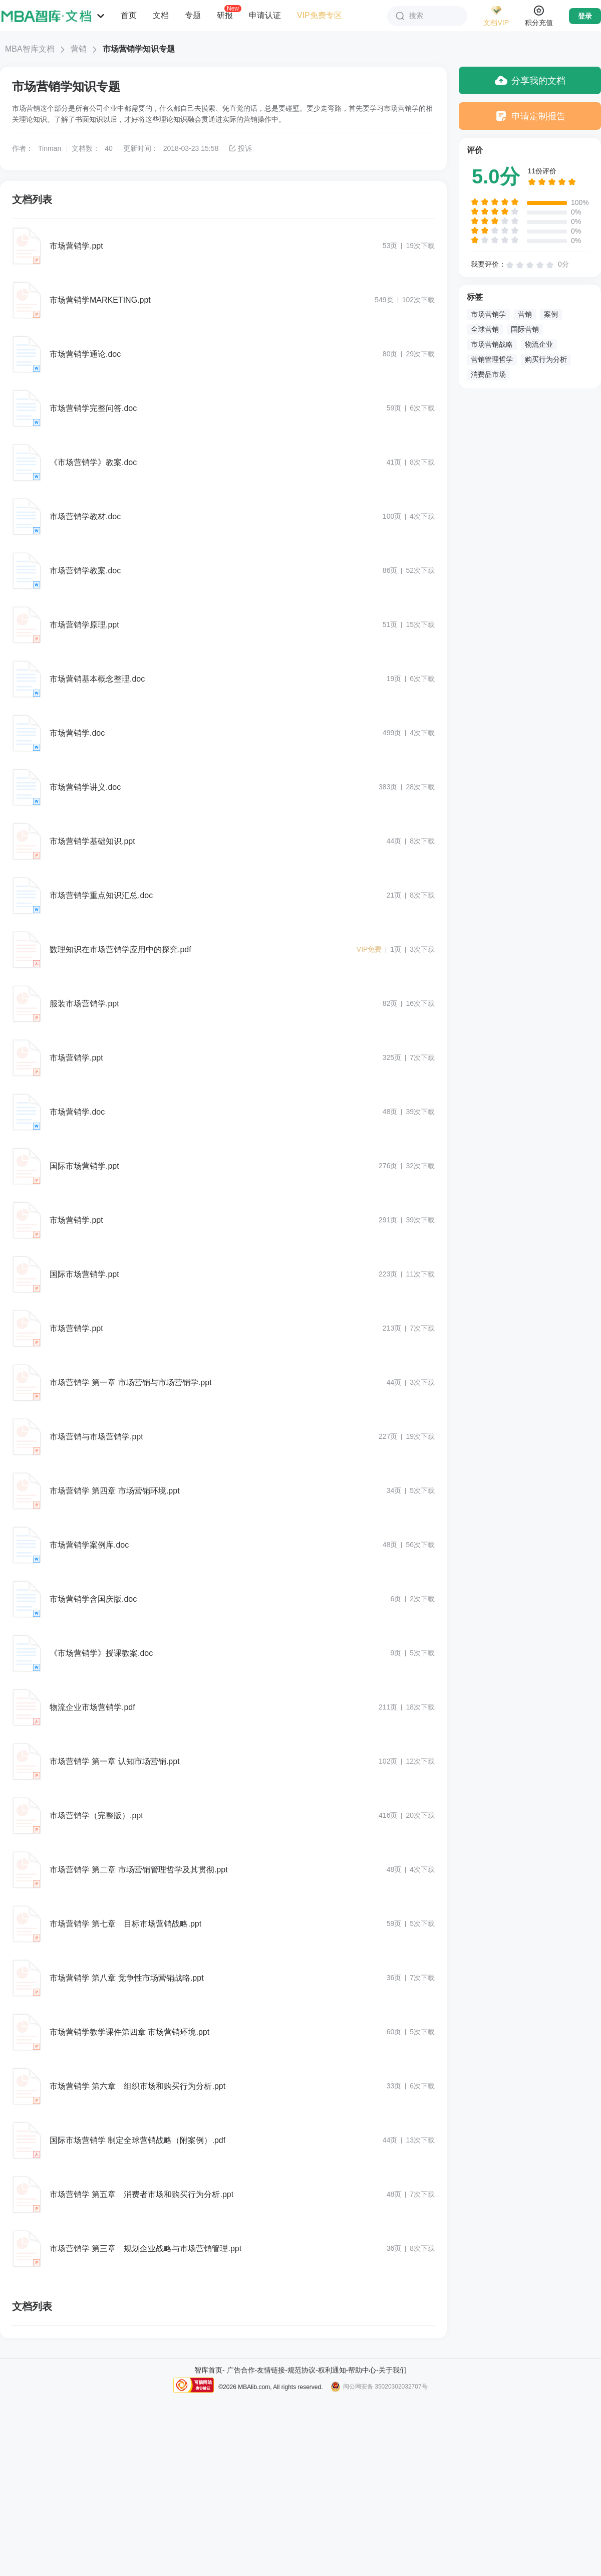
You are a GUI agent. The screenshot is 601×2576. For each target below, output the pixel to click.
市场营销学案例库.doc (89, 1545)
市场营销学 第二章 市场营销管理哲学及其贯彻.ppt (139, 1869)
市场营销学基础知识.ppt (92, 841)
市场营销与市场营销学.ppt (96, 1436)
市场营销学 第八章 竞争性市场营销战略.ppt (127, 1978)
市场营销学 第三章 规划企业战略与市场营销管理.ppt (145, 2248)
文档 (161, 15)
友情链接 (271, 2370)
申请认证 (265, 15)
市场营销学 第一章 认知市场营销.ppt (115, 1761)
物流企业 (539, 344)
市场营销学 (488, 314)
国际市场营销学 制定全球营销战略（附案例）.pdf (137, 2140)
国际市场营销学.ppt (84, 1166)
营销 (79, 49)
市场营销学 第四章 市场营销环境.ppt (115, 1490)
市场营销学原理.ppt (84, 624)
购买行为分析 (546, 359)
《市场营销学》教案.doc (93, 462)
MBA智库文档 (30, 49)
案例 (551, 314)
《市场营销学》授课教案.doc (101, 1653)
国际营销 (525, 329)
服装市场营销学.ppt (84, 1003)
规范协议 (301, 2370)
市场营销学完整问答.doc (93, 408)
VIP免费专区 (319, 15)
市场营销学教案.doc (85, 570)
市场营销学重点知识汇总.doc (101, 895)
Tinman (49, 148)
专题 (193, 15)
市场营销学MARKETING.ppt (100, 300)
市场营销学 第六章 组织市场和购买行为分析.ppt (137, 2086)
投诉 (240, 148)
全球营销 (485, 329)
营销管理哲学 (492, 359)
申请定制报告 (530, 116)
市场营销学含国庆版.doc (93, 1599)
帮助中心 (362, 2370)
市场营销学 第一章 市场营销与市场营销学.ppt (131, 1382)
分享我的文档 (530, 80)
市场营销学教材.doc (85, 516)
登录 (585, 16)
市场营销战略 (492, 344)
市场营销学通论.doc (85, 354)
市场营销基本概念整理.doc (97, 679)
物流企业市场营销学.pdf (92, 1707)
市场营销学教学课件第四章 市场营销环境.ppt (129, 2032)
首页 (129, 15)
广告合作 (241, 2370)
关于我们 (393, 2370)
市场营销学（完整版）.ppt (96, 1815)
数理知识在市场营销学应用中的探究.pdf (120, 949)
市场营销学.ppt (76, 246)
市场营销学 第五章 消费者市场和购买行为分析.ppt (141, 2194)
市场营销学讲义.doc (85, 787)
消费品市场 (488, 374)
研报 (225, 15)
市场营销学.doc (77, 733)
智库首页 (208, 2370)
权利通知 (332, 2370)
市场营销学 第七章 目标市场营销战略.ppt (125, 1923)
